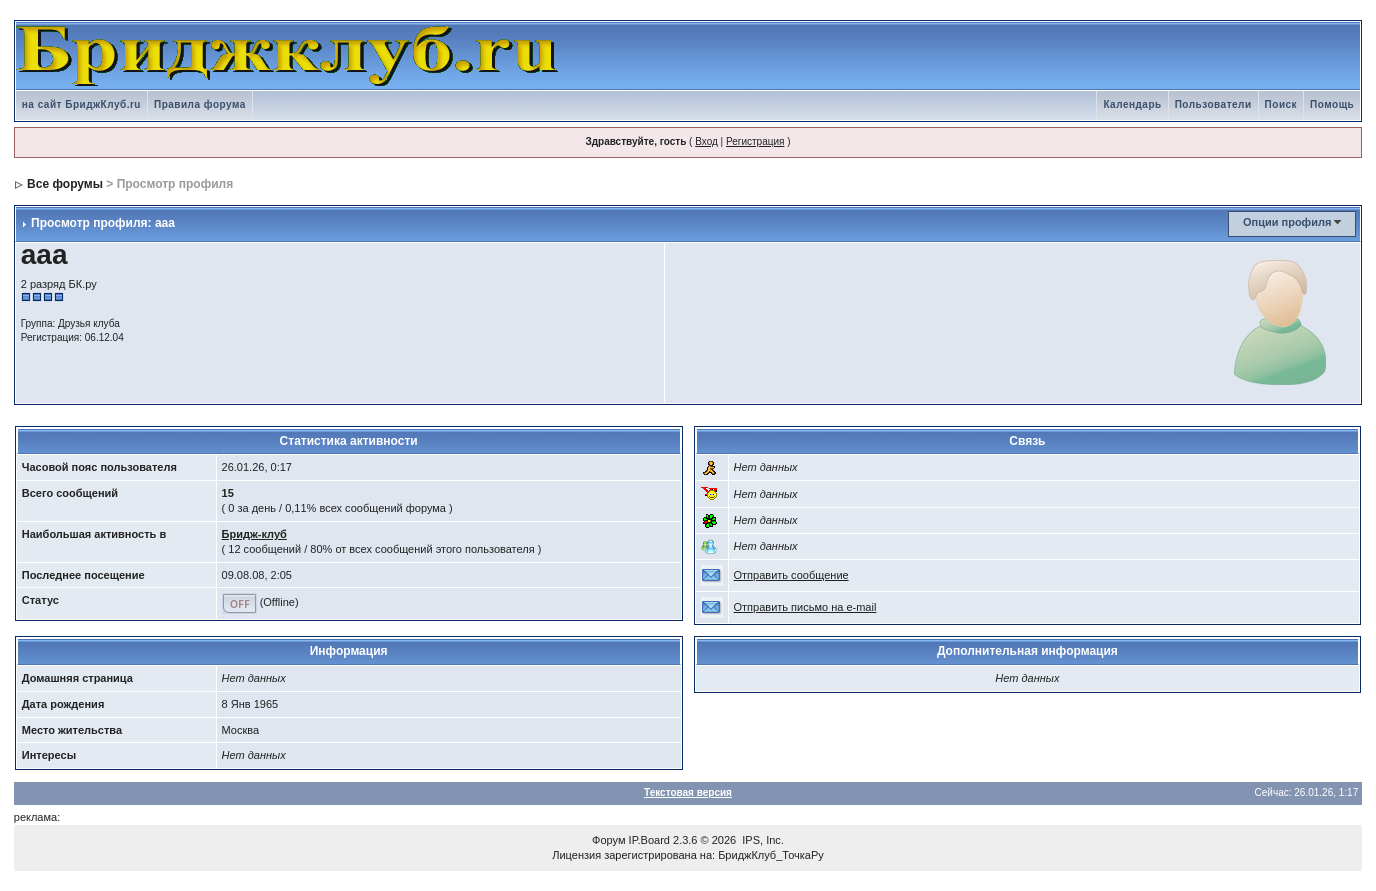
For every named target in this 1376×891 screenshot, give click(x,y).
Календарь (1132, 104)
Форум (608, 840)
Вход (706, 141)
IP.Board (649, 840)
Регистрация (755, 141)
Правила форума (200, 104)
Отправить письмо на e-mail (805, 607)
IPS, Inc (761, 840)
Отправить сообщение (791, 575)
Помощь (1332, 104)
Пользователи (1213, 104)
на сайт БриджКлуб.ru (81, 104)
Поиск (1281, 104)
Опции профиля (1287, 222)
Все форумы (65, 184)
